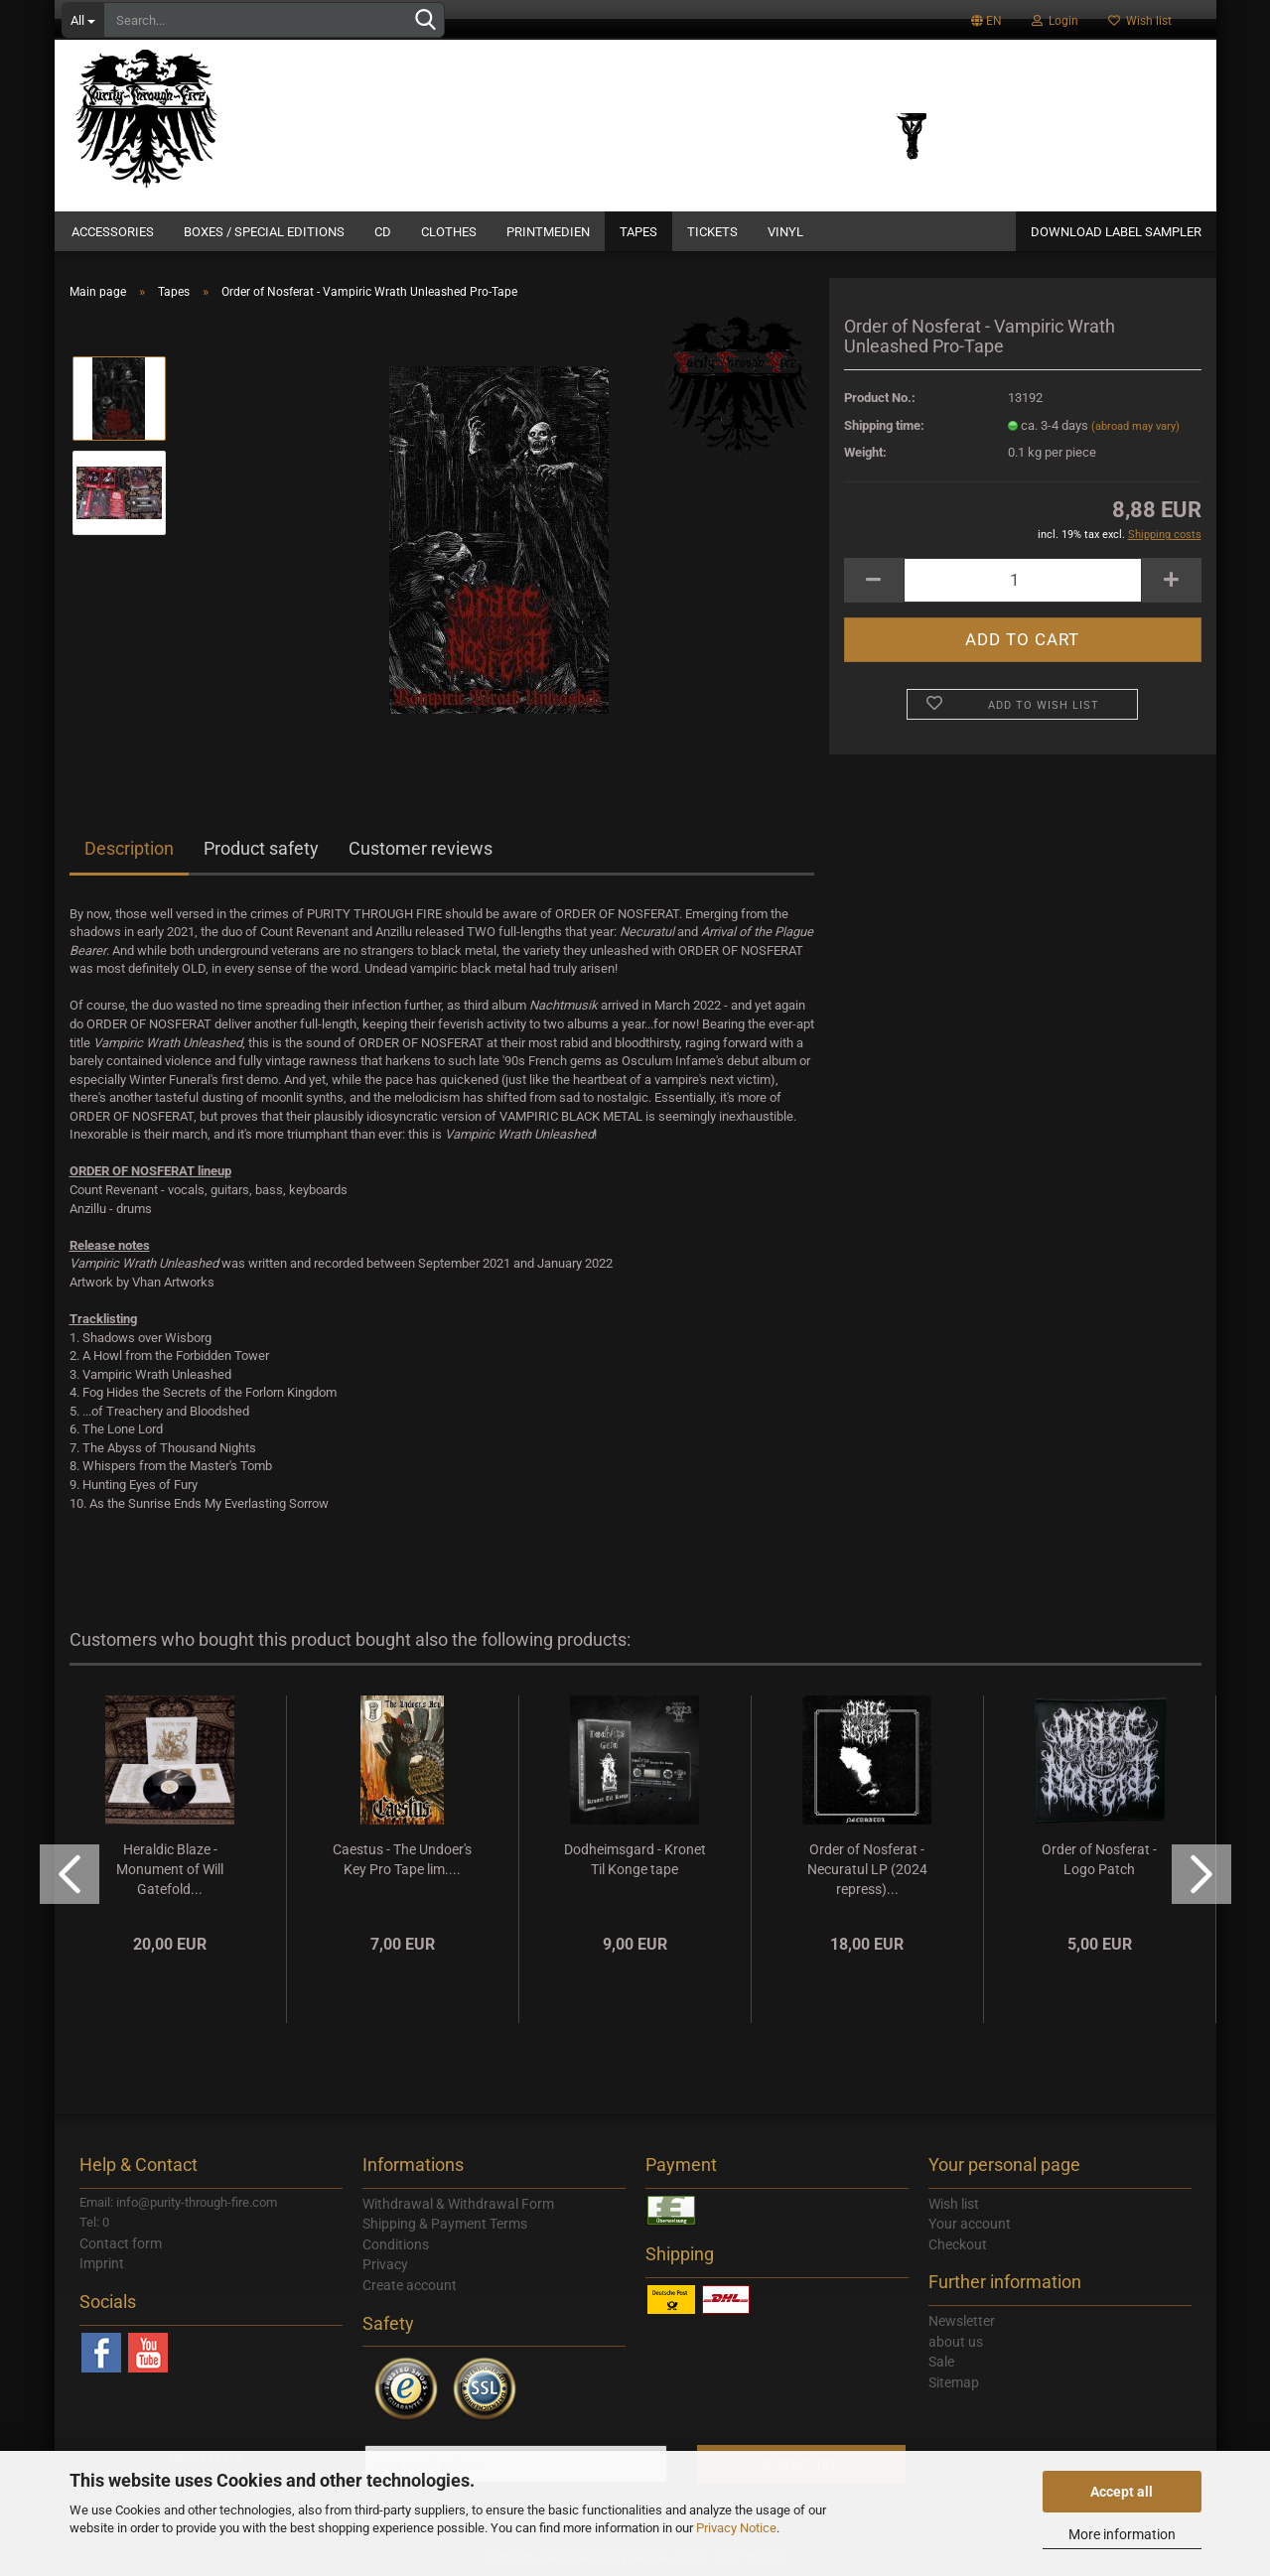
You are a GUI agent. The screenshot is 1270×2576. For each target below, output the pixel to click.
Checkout (957, 2244)
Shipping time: (884, 425)
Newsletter (961, 2321)
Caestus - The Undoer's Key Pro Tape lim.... (402, 1859)
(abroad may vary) (1135, 426)
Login (1055, 21)
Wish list (1140, 21)
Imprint (101, 2263)
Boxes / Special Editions (264, 231)
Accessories (112, 231)
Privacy (385, 2264)
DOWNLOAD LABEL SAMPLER (1116, 231)
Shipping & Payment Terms (444, 2224)
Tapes (638, 231)
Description (129, 848)
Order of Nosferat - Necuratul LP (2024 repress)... (867, 1869)
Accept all (1121, 2492)
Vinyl (785, 231)
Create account (409, 2285)
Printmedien (548, 231)
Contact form (120, 2243)
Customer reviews (421, 848)
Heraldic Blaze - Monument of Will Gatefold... (169, 1869)
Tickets (712, 231)
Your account (969, 2224)
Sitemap (953, 2382)
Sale (941, 2362)
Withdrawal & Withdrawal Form (458, 2204)
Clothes (449, 231)
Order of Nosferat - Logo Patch (1099, 1859)
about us (955, 2342)
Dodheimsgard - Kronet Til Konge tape (635, 1859)
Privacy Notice (736, 2527)
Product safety (261, 848)
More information (1122, 2534)
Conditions (395, 2244)
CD (382, 231)
